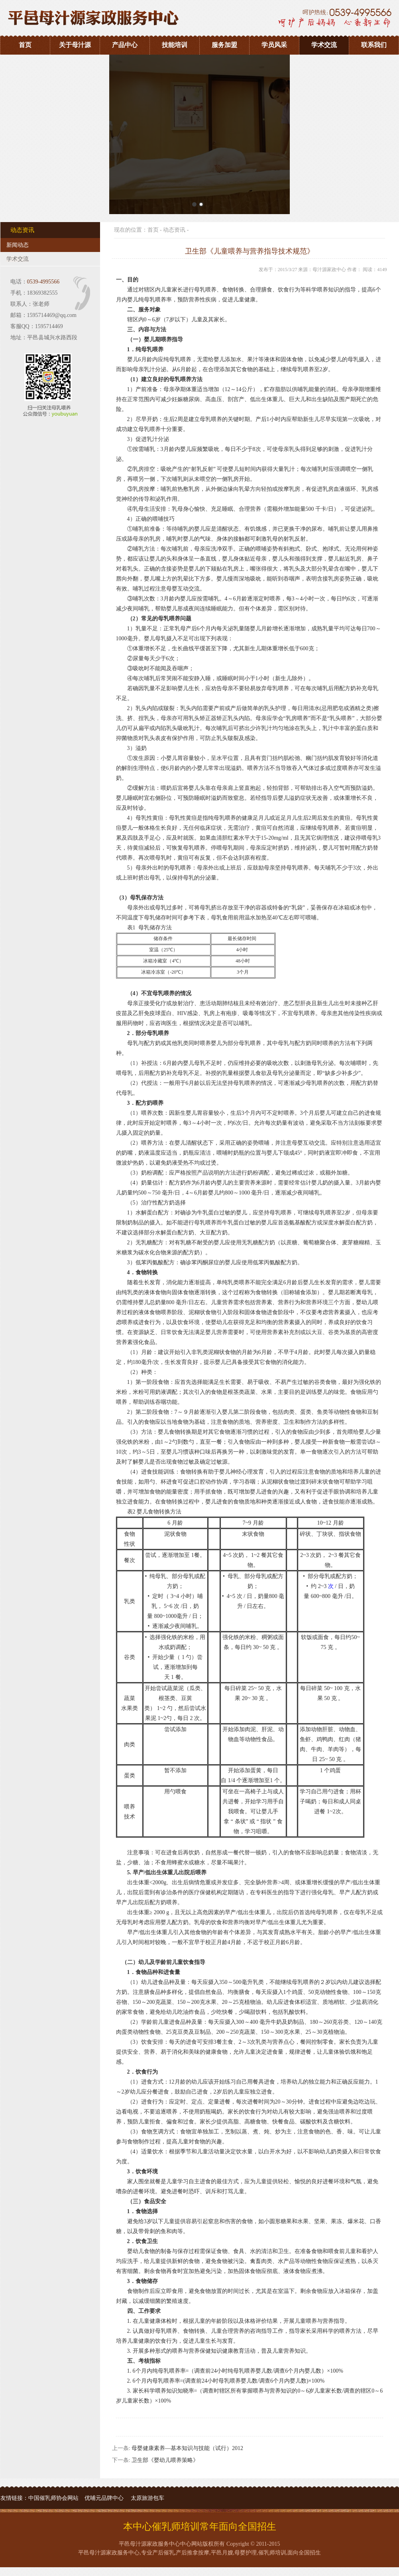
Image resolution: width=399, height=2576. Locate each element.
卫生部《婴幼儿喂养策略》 (165, 2460)
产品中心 (125, 44)
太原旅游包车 (147, 2498)
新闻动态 (17, 245)
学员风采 (274, 44)
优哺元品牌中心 (104, 2498)
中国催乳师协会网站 (53, 2498)
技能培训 (174, 44)
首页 (25, 44)
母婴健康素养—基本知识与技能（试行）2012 (187, 2448)
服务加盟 (224, 44)
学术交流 (324, 44)
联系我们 (374, 44)
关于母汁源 (75, 44)
